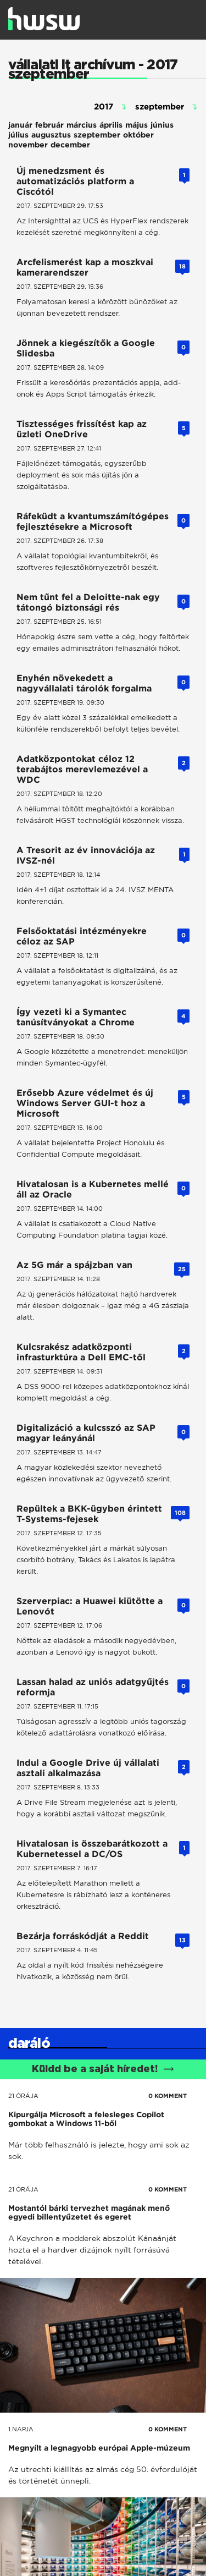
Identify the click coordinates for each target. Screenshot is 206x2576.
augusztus (51, 135)
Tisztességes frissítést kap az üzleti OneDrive (81, 429)
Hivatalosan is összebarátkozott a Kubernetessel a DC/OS (92, 1849)
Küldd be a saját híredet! (103, 2069)
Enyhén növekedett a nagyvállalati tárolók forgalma (84, 683)
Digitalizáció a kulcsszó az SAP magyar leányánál (85, 1433)
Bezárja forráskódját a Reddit (82, 1936)
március (81, 125)
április (111, 125)
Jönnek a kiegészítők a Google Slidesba (85, 348)
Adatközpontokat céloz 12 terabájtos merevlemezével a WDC (82, 769)
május (136, 125)
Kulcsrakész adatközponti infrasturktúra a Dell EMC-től (81, 1352)
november (28, 145)
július (18, 135)
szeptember (97, 135)
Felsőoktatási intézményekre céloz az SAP (81, 936)
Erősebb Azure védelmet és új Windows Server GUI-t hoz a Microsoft (84, 1103)
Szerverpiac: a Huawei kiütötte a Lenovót (89, 1606)
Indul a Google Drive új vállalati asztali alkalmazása (87, 1768)
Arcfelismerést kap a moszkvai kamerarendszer (84, 267)
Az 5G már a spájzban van (74, 1265)
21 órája (23, 2095)
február (49, 125)
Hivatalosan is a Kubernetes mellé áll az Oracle (92, 1189)
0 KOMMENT (167, 2096)
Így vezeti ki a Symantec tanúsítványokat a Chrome (75, 1017)
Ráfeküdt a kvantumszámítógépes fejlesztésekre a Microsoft (92, 521)
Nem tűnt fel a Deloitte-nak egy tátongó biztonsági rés (88, 602)
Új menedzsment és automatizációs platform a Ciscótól (75, 181)
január (20, 125)
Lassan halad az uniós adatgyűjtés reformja (92, 1687)
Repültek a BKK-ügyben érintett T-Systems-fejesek (89, 1514)
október (138, 135)
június (162, 125)
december (70, 145)
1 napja (21, 2429)
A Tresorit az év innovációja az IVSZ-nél (85, 855)
